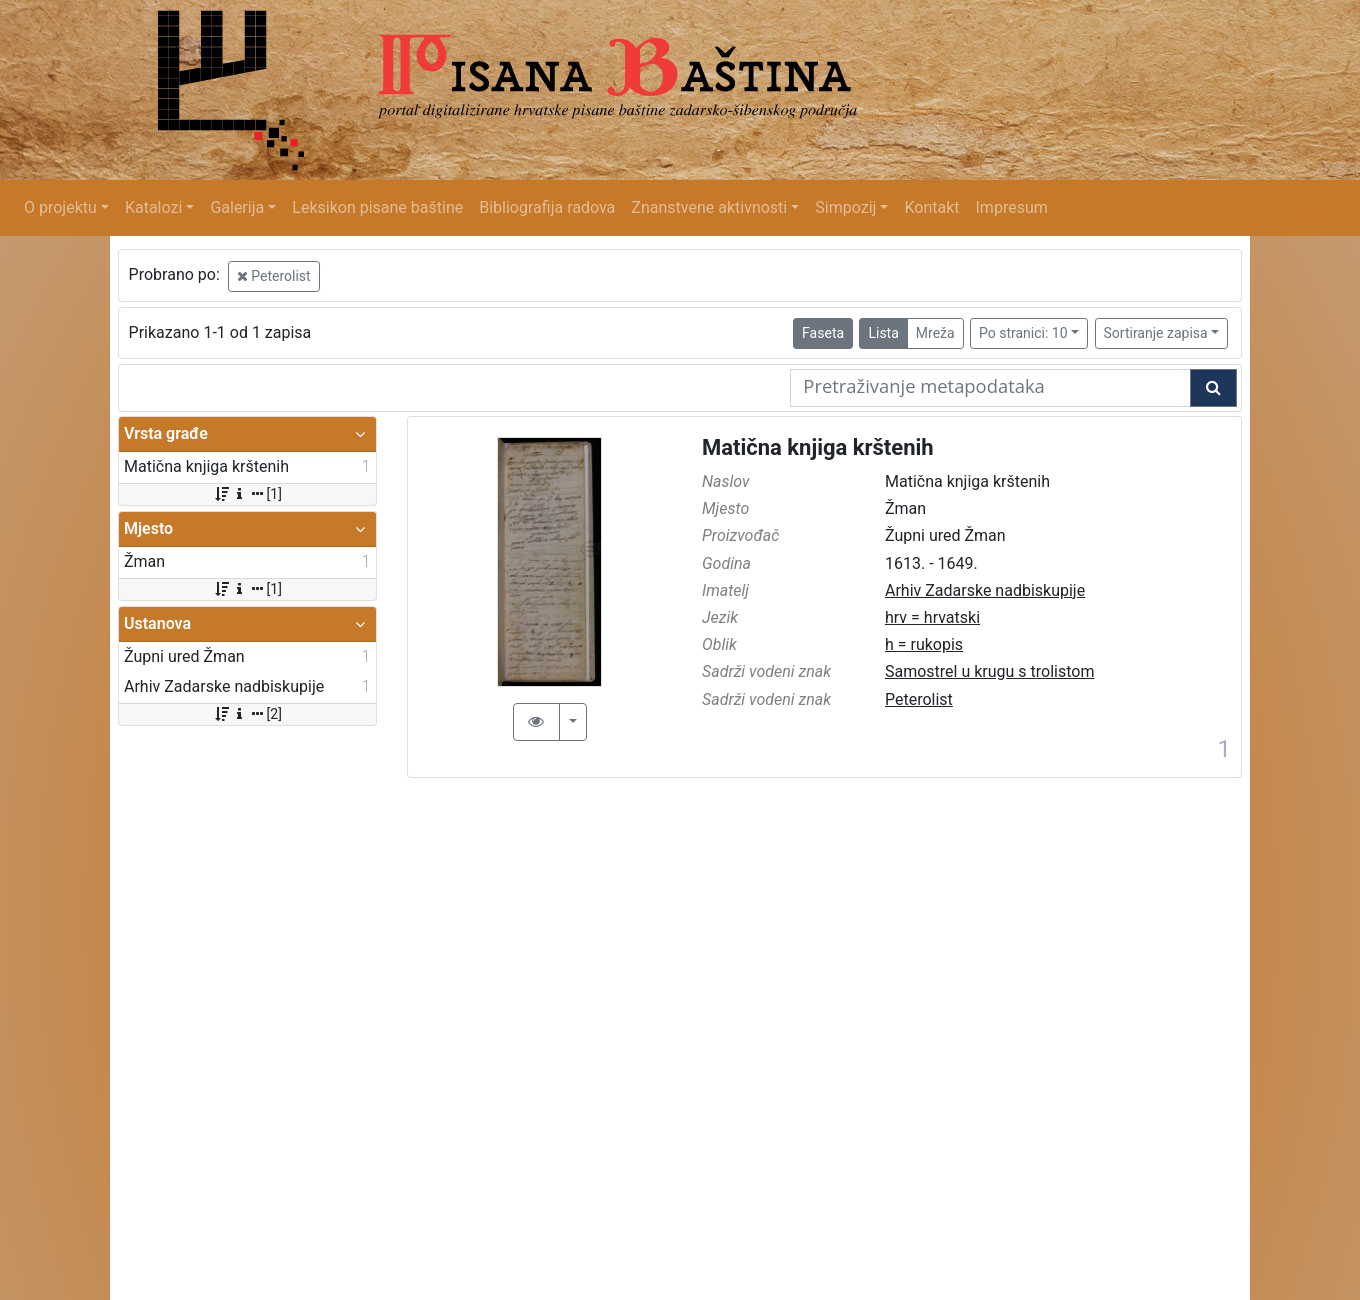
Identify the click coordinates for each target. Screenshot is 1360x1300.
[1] (247, 494)
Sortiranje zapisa (1156, 333)
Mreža (935, 333)
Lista (883, 333)
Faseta (823, 333)
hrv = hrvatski (932, 617)
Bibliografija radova (547, 207)
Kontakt (931, 207)
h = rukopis (924, 644)
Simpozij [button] (845, 207)
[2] (247, 714)
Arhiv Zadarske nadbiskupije (985, 590)
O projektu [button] (60, 207)
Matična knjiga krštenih (818, 447)
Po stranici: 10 (1023, 333)
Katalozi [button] (153, 207)
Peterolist (274, 276)
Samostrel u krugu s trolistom (990, 671)
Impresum (1012, 207)
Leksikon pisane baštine (377, 207)
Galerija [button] (237, 207)
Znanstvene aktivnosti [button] (709, 207)
